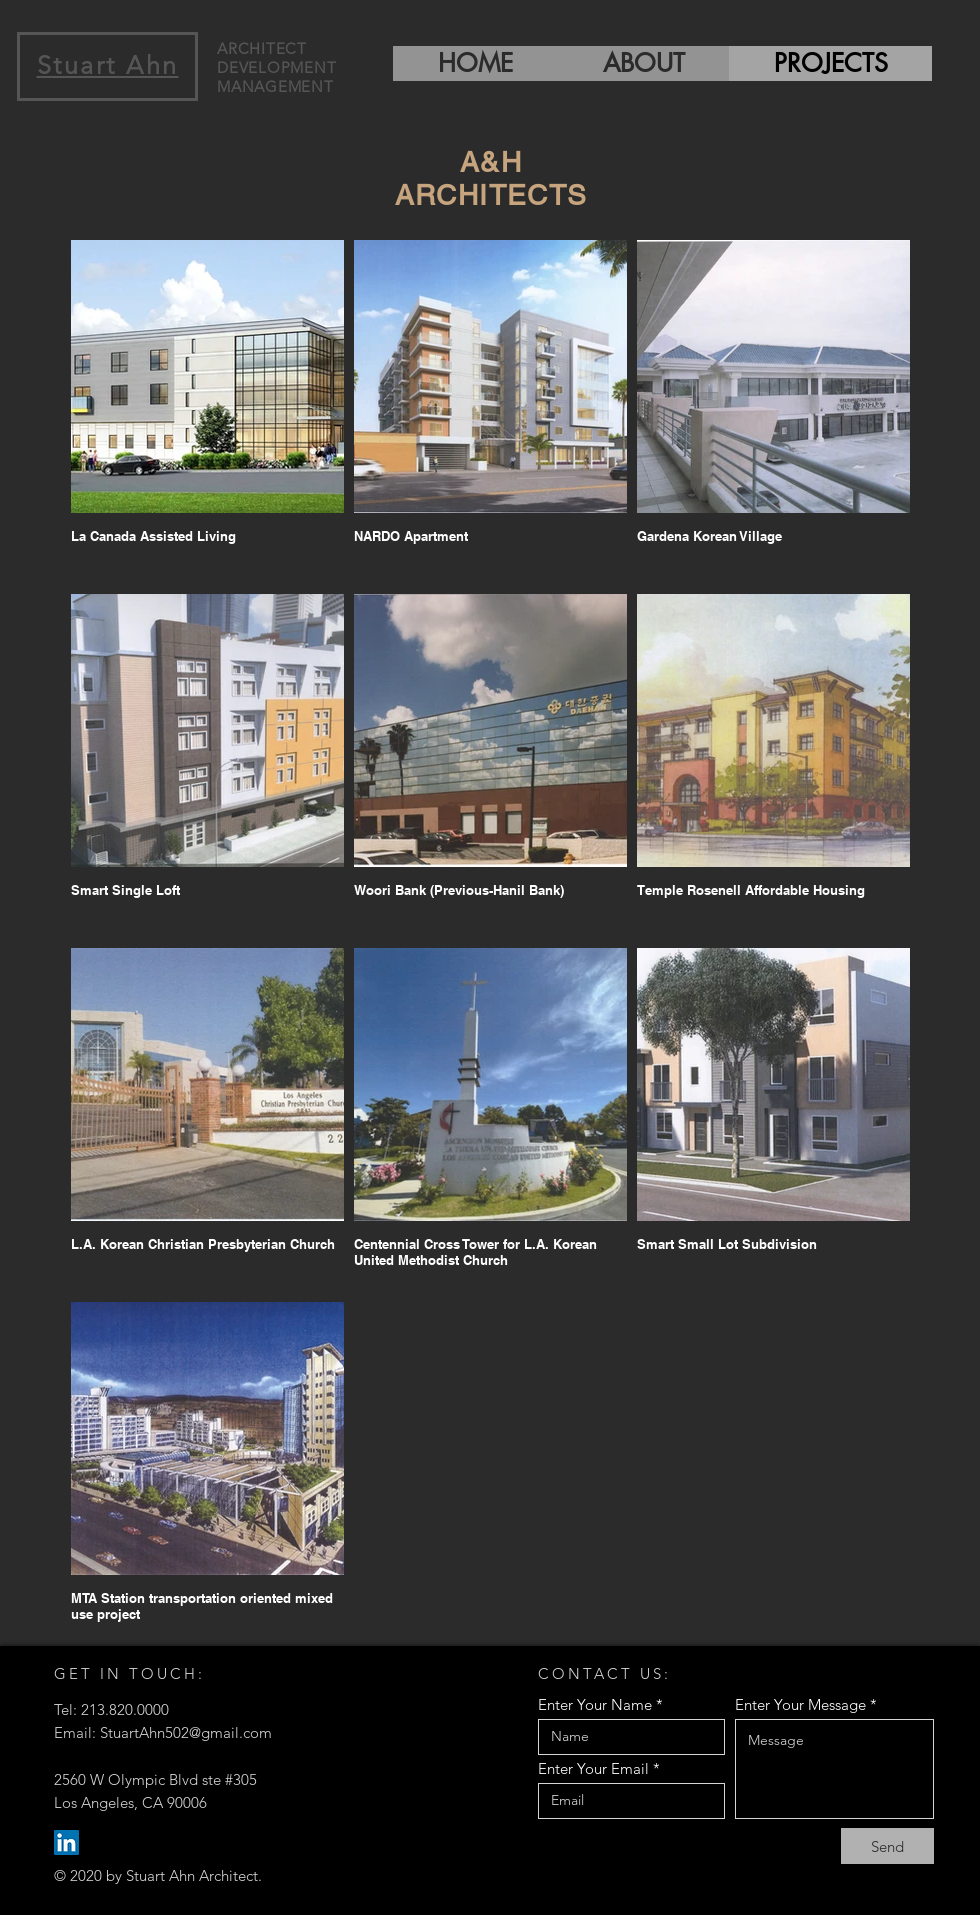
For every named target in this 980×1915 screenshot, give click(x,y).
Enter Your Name (595, 1704)
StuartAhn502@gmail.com (186, 1732)
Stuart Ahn (108, 65)
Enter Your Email (593, 1768)
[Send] (887, 1846)
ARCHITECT (262, 48)
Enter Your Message (800, 1704)
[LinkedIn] (66, 1842)
